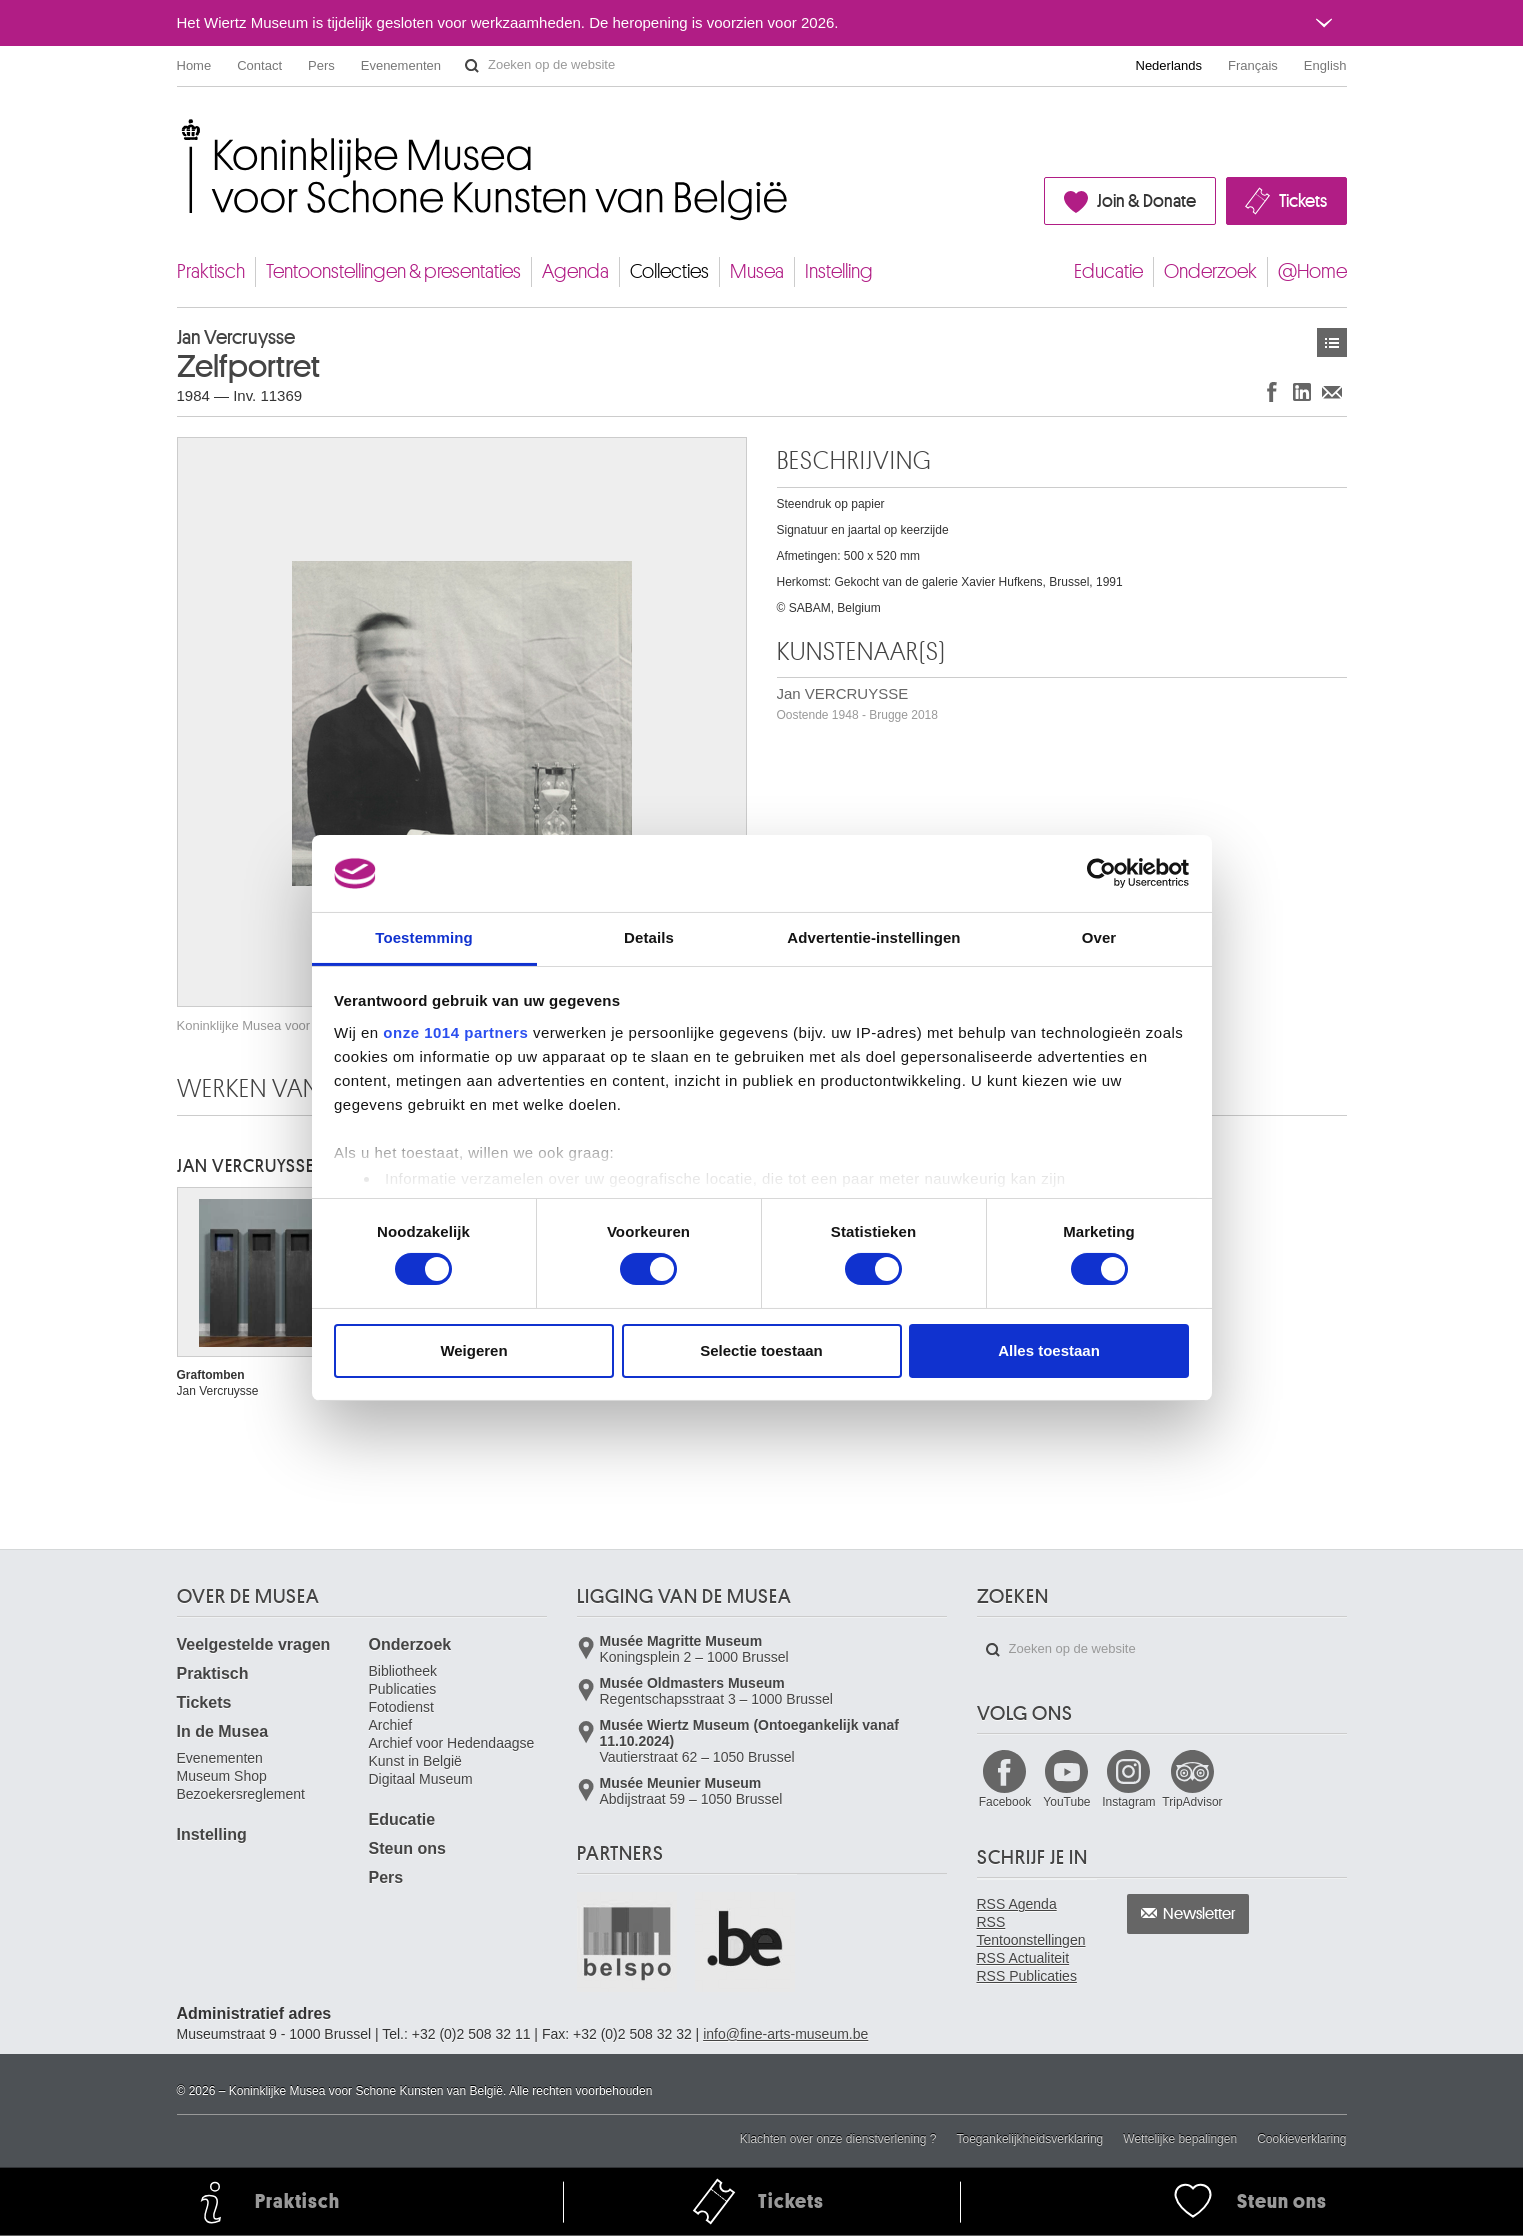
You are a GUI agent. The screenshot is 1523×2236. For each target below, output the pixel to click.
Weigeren (473, 1350)
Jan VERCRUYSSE (857, 703)
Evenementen (401, 65)
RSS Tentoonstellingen (1031, 1931)
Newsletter (1199, 1914)
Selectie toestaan (761, 1350)
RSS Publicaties (1027, 1976)
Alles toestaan (1049, 1350)
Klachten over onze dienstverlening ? (838, 2139)
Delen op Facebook (1272, 391)
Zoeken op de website (472, 66)
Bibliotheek (403, 1671)
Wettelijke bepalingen (1180, 2139)
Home (194, 65)
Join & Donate (1146, 201)
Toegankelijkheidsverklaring (1030, 2139)
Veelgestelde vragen (254, 1644)
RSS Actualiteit (1023, 1958)
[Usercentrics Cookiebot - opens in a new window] (1101, 873)
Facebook (1005, 1802)
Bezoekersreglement (241, 1794)
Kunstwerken (1332, 342)
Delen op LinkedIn (1302, 391)
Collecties (669, 271)
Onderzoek (1210, 271)
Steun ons (407, 1848)
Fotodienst (401, 1707)
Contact (259, 65)
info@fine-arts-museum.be (785, 2034)
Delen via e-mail (1332, 391)
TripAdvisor (1192, 1802)
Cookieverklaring (1301, 2139)
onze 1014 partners (455, 1032)
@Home (1312, 271)
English (1325, 65)
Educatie (1108, 271)
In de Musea (223, 1731)
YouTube (1066, 1802)
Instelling (839, 271)
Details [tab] (649, 937)
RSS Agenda (1017, 1904)
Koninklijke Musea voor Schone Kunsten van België (181, 129)
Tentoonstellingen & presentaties (393, 271)
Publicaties (403, 1689)
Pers (321, 65)
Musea (757, 271)
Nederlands (1169, 65)
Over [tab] (1099, 937)
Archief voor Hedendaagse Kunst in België (452, 1752)
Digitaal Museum (421, 1779)
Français (1253, 65)
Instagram (1128, 1802)
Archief (391, 1725)
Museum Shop (222, 1776)
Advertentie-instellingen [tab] (873, 937)
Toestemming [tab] (424, 937)
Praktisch (211, 271)
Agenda (575, 271)
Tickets (1303, 201)
